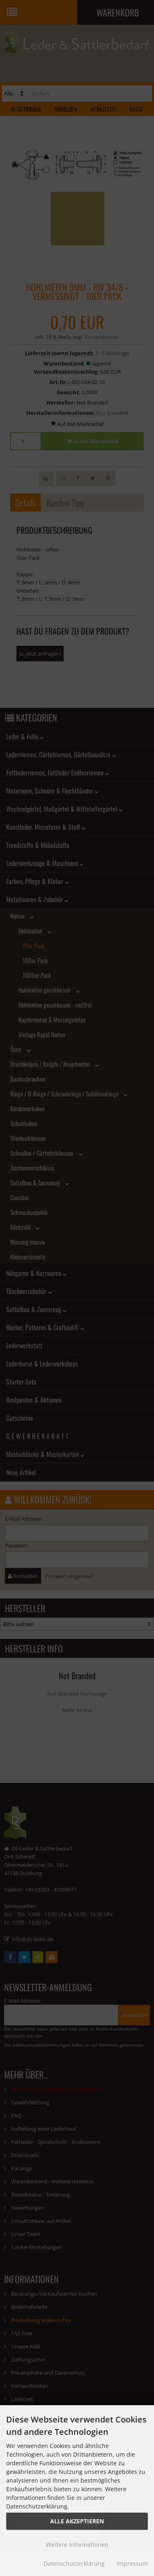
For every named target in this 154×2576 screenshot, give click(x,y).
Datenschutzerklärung (74, 2563)
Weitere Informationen (77, 2544)
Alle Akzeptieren (77, 2521)
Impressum (132, 2563)
